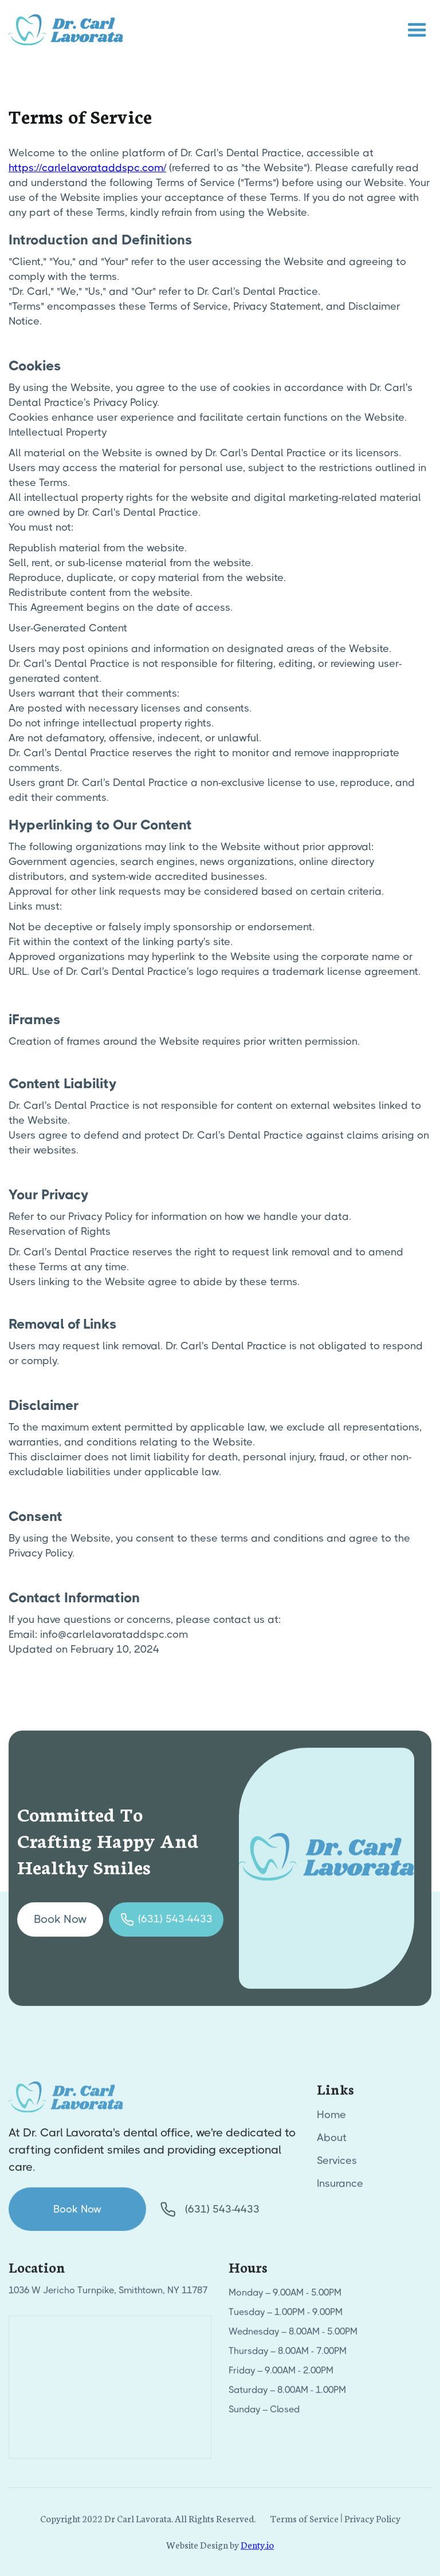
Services (337, 2165)
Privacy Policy (372, 2522)
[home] (66, 30)
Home (331, 2119)
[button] (417, 30)
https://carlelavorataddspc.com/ (87, 167)
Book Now (60, 1923)
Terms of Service (304, 2522)
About (332, 2142)
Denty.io (257, 2548)
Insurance (340, 2188)
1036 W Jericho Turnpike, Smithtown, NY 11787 (108, 2294)
